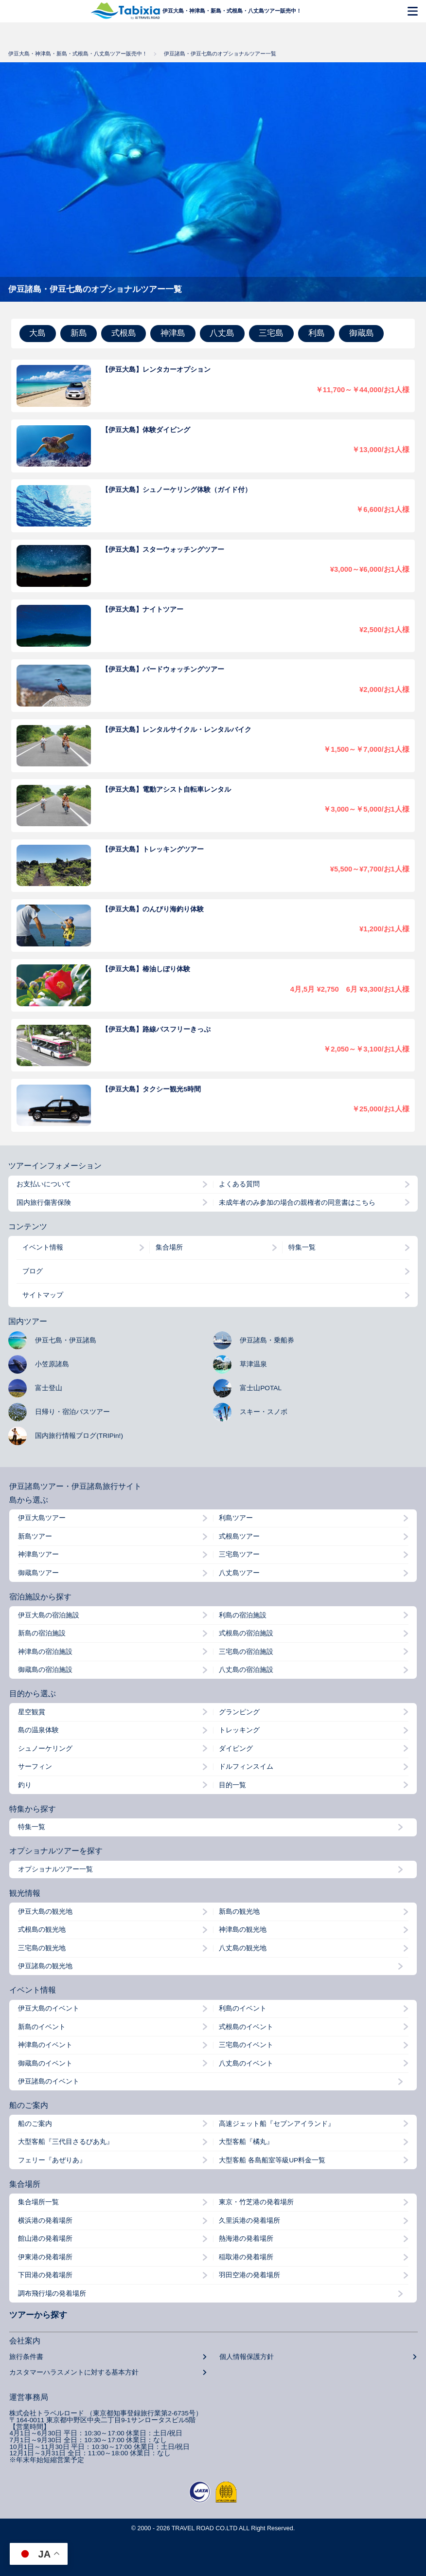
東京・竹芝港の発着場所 (256, 2202)
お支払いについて (44, 1184)
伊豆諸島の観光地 (45, 1966)
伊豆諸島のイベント (48, 2081)
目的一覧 (232, 1785)
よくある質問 (239, 1184)
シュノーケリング (45, 1748)
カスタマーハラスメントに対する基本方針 (74, 2372)
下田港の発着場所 (45, 2275)
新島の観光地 (239, 1911)
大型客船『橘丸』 (246, 2142)
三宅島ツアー (239, 1554)
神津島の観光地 (242, 1929)
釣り (25, 1785)
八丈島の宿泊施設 (246, 1670)
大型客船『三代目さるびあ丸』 (65, 2142)
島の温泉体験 (38, 1730)
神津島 (172, 333)
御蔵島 (361, 333)
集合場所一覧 (38, 2202)
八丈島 (222, 333)
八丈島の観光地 (242, 1948)
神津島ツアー (38, 1554)
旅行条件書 (26, 2357)
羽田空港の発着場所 (249, 2275)
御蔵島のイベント (45, 2063)
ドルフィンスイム (246, 1766)
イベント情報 (42, 1247)
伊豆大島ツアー (42, 1518)
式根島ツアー (239, 1536)
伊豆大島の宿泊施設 (48, 1615)
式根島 (123, 333)
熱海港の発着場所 (246, 2238)
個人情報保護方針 (246, 2357)
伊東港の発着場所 (45, 2257)
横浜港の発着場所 (45, 2220)
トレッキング (239, 1730)
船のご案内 (35, 2124)
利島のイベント (242, 2008)
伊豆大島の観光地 (45, 1911)
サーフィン (35, 1766)
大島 (37, 333)
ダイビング (236, 1748)
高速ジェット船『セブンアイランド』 (277, 2124)
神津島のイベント (45, 2045)
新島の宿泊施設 (42, 1633)
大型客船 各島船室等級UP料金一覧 (272, 2160)
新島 (79, 333)
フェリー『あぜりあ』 (52, 2160)
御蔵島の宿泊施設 (45, 1670)
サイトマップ (42, 1295)
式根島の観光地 (42, 1929)
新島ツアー (35, 1536)
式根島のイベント (246, 2027)
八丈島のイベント (246, 2063)
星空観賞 (31, 1712)
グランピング (239, 1712)
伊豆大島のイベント (48, 2008)
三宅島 (271, 333)
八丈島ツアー (239, 1573)
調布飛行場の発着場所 (52, 2293)
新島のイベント (42, 2027)
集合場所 (169, 1247)
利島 (316, 333)
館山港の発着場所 (45, 2238)
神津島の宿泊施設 (45, 1652)
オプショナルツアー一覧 (55, 1869)
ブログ (32, 1271)
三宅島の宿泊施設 (246, 1652)
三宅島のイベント (246, 2045)
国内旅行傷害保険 (44, 1202)
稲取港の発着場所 (246, 2257)
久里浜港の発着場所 (249, 2220)
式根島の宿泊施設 (246, 1633)
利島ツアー (236, 1518)
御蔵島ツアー (38, 1573)
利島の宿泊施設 (242, 1615)
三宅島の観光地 (42, 1948)
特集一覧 (302, 1247)
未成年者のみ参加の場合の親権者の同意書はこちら (297, 1202)
